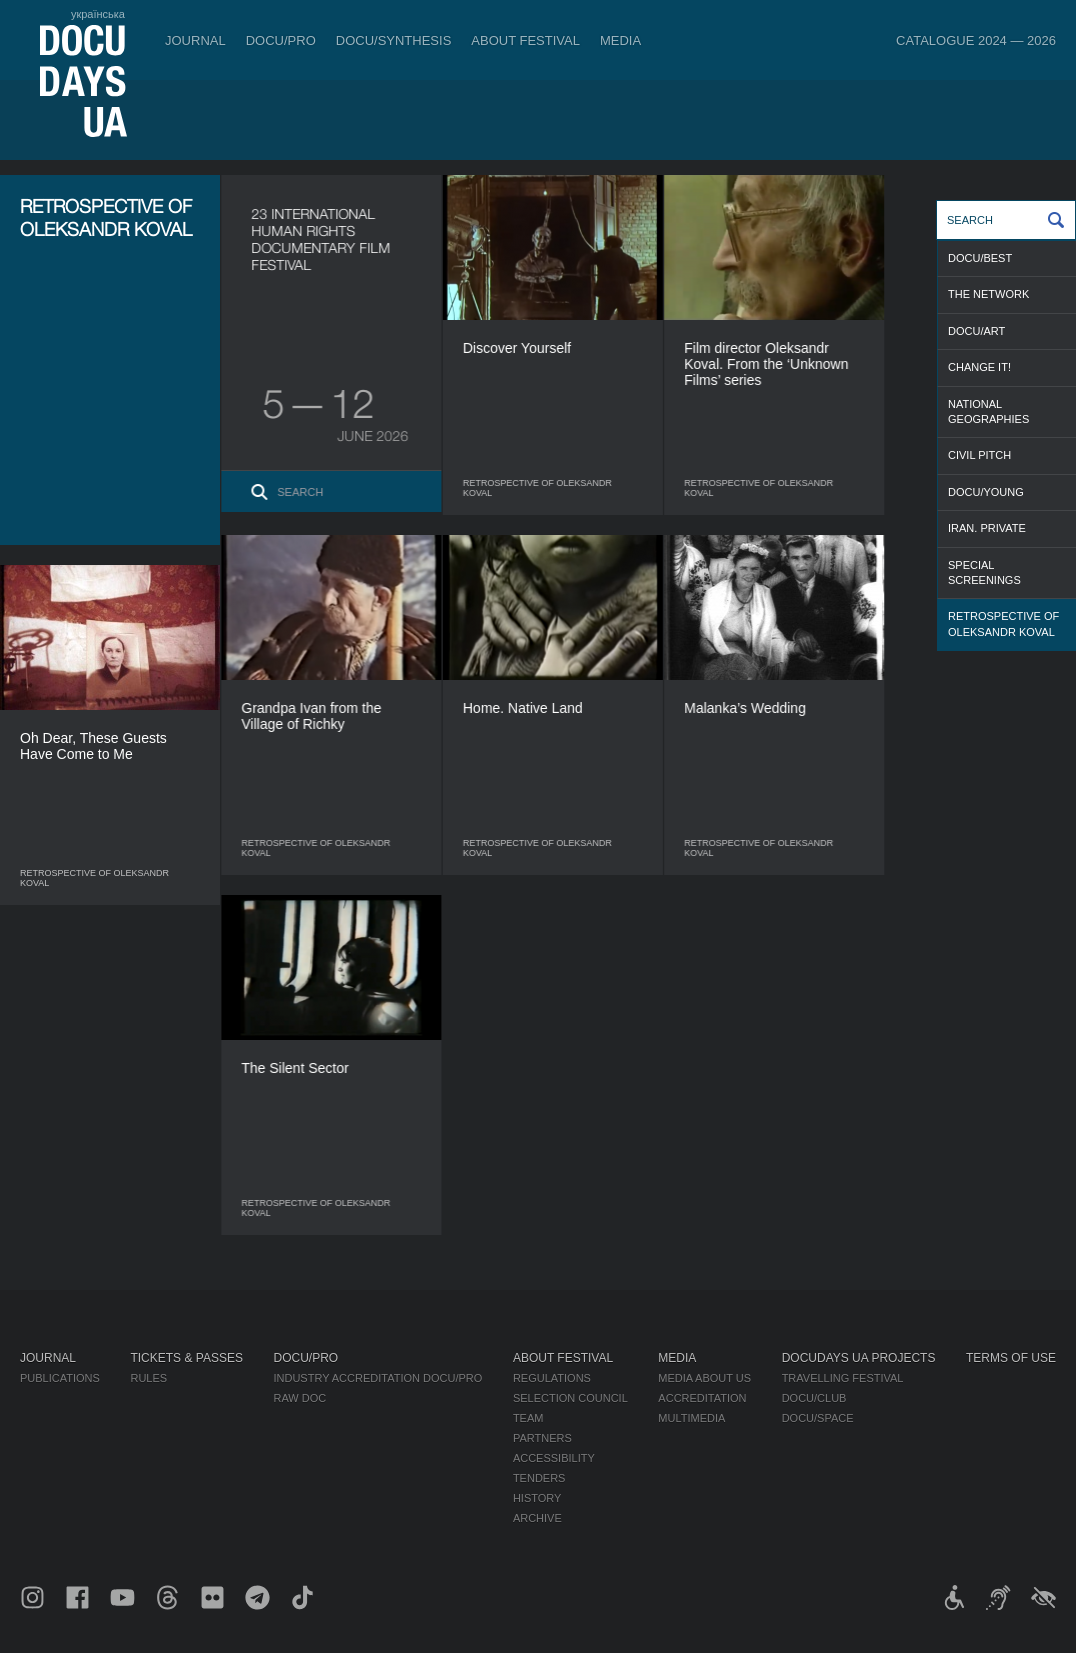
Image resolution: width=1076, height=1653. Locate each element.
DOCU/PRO (281, 40)
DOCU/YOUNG (986, 492)
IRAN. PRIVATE (987, 528)
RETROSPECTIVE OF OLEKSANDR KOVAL (1003, 623)
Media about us (704, 1378)
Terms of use (1011, 1358)
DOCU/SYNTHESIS (394, 40)
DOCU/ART (976, 331)
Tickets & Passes (186, 1358)
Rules (148, 1378)
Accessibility (554, 1458)
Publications (60, 1378)
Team (528, 1418)
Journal (195, 40)
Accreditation (702, 1398)
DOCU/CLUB (814, 1398)
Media (620, 40)
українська (98, 14)
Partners (542, 1438)
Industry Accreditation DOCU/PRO (377, 1378)
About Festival (525, 40)
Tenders (539, 1478)
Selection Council (570, 1398)
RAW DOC (299, 1398)
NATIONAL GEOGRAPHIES (988, 411)
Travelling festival (843, 1378)
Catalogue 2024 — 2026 (976, 40)
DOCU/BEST (980, 258)
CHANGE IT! (979, 367)
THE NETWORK (988, 294)
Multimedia (691, 1418)
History (537, 1498)
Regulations (552, 1378)
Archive (537, 1518)
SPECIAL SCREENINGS (984, 572)
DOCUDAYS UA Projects (859, 1358)
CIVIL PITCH (979, 455)
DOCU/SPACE (818, 1418)
